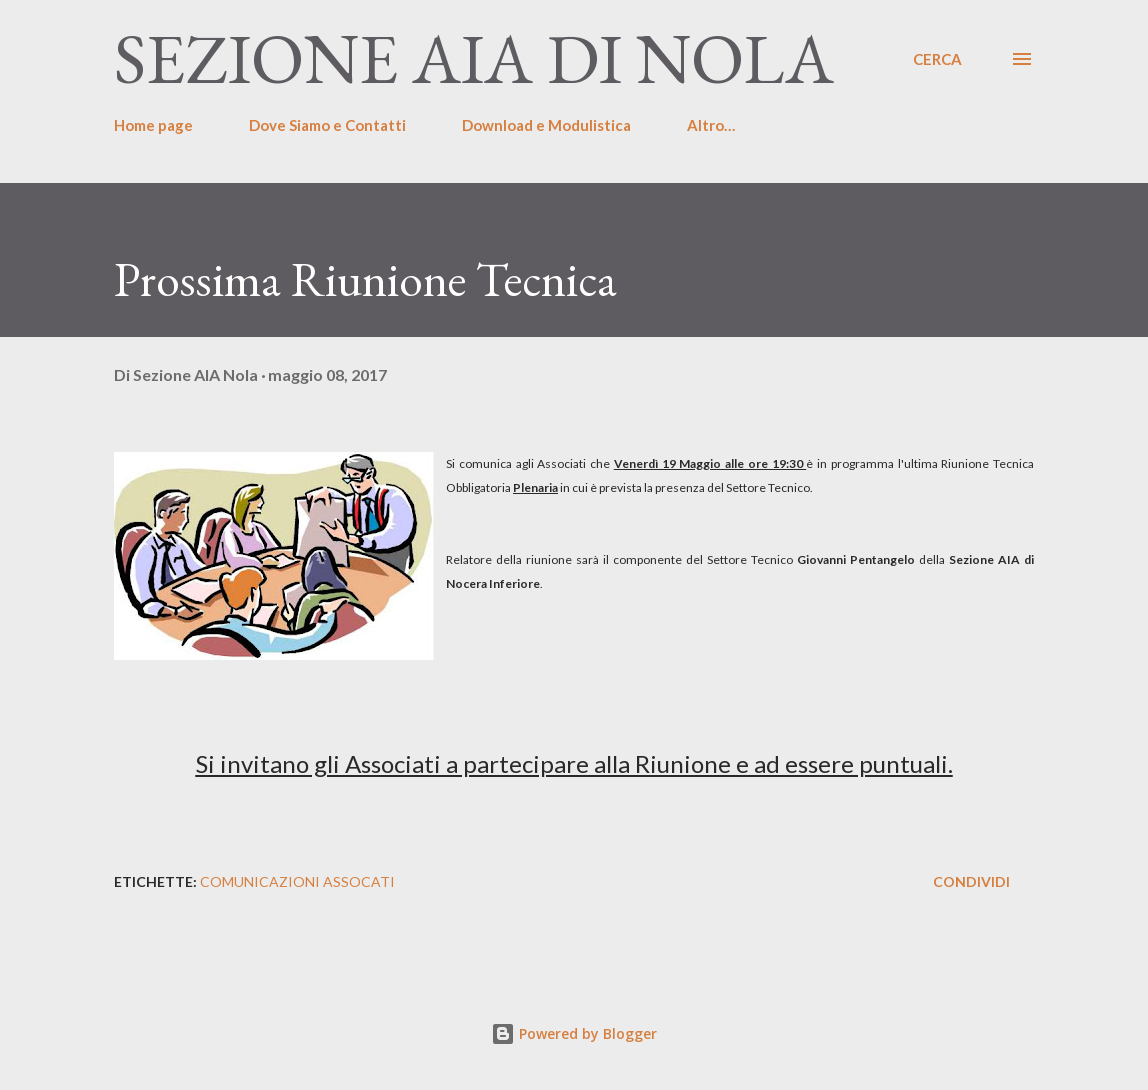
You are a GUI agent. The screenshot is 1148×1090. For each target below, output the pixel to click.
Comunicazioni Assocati (297, 881)
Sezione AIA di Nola (474, 58)
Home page (153, 125)
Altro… (711, 125)
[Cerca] (937, 59)
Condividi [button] (971, 881)
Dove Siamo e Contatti (327, 125)
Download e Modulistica (546, 125)
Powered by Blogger (574, 1033)
